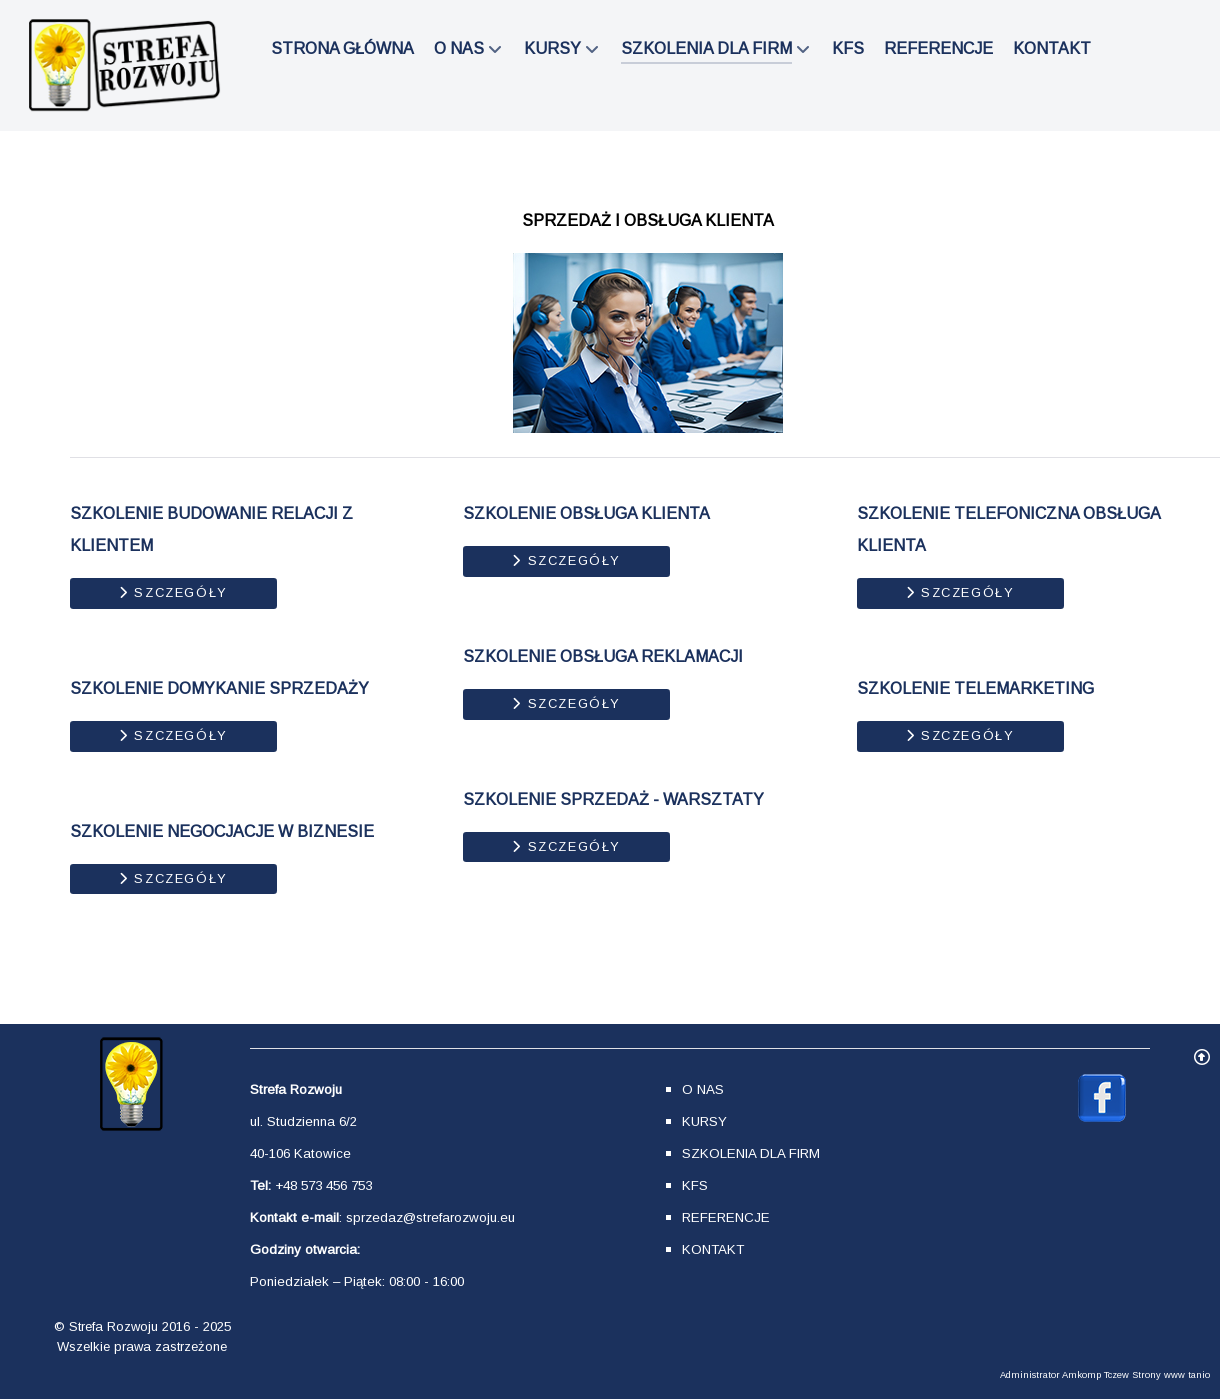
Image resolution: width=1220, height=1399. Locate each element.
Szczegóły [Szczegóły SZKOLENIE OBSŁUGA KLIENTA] (566, 560)
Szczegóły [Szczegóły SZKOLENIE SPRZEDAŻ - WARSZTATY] (566, 846)
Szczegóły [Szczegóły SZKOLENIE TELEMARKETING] (960, 735)
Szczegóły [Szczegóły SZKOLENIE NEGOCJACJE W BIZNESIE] (173, 878)
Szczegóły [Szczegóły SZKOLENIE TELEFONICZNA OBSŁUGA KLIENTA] (960, 592)
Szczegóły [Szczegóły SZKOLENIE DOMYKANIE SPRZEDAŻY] (173, 735)
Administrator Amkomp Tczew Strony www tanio (1105, 1375)
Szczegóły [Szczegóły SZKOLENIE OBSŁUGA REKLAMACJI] (566, 703)
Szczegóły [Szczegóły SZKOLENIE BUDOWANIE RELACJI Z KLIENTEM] (173, 592)
